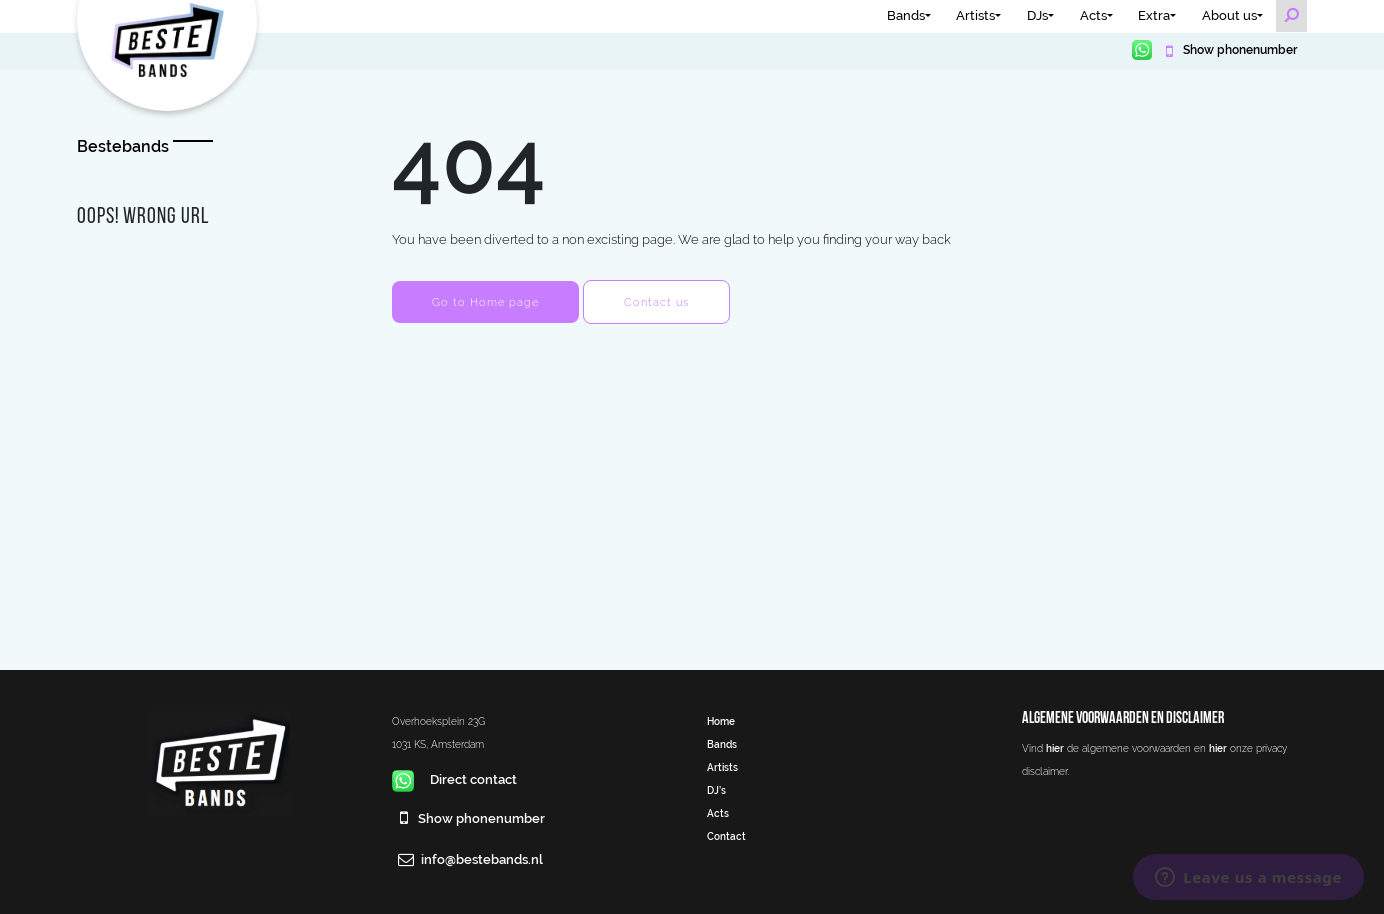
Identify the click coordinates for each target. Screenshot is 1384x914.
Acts (1093, 15)
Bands (906, 15)
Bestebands (123, 146)
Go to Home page (485, 302)
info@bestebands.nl (482, 859)
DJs (1037, 15)
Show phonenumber (1238, 50)
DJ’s (716, 790)
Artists (975, 15)
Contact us (656, 302)
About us (1229, 15)
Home (721, 721)
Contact (726, 836)
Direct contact (454, 779)
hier (1055, 748)
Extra (1154, 15)
